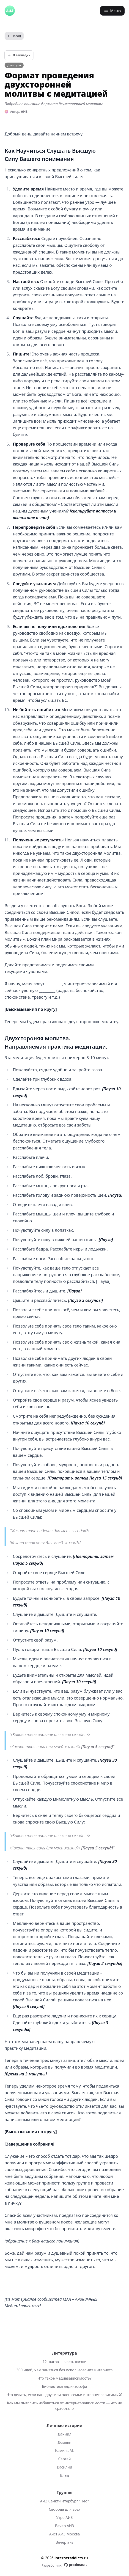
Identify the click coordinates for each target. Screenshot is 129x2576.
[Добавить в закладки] (19, 55)
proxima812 (75, 2564)
